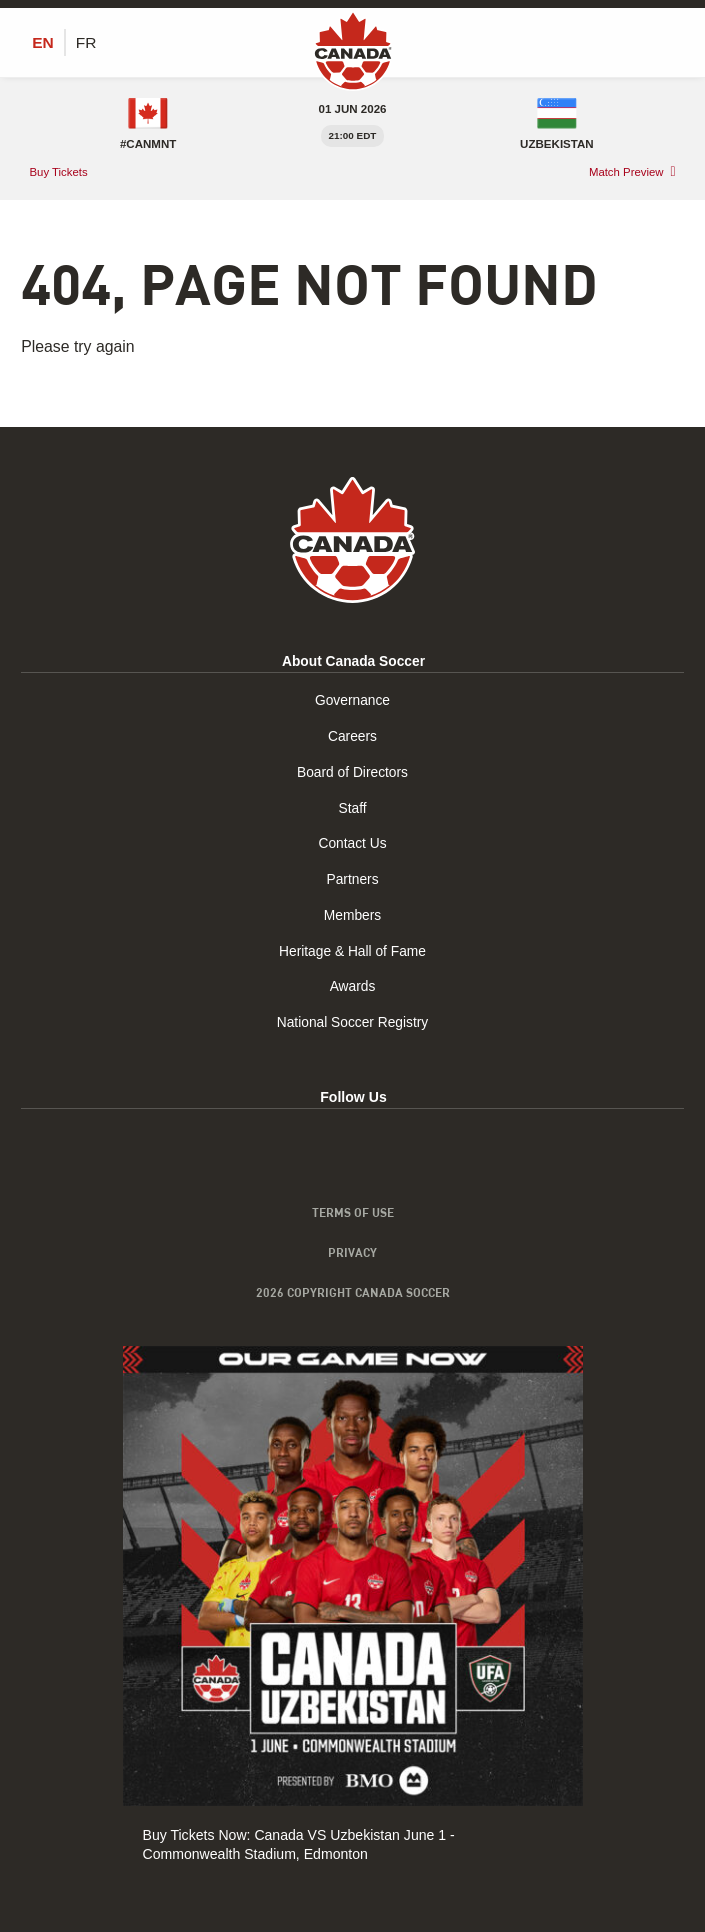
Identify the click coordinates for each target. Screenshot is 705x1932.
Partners (352, 879)
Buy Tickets (60, 172)
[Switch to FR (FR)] (86, 43)
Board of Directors (352, 773)
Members (352, 914)
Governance (352, 703)
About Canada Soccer (353, 664)
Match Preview (626, 173)
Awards (352, 984)
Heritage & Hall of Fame (352, 949)
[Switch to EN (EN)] (43, 43)
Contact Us (353, 844)
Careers (352, 738)
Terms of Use (353, 1210)
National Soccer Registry (352, 1019)
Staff (352, 808)
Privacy (352, 1251)
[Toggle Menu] (672, 42)
